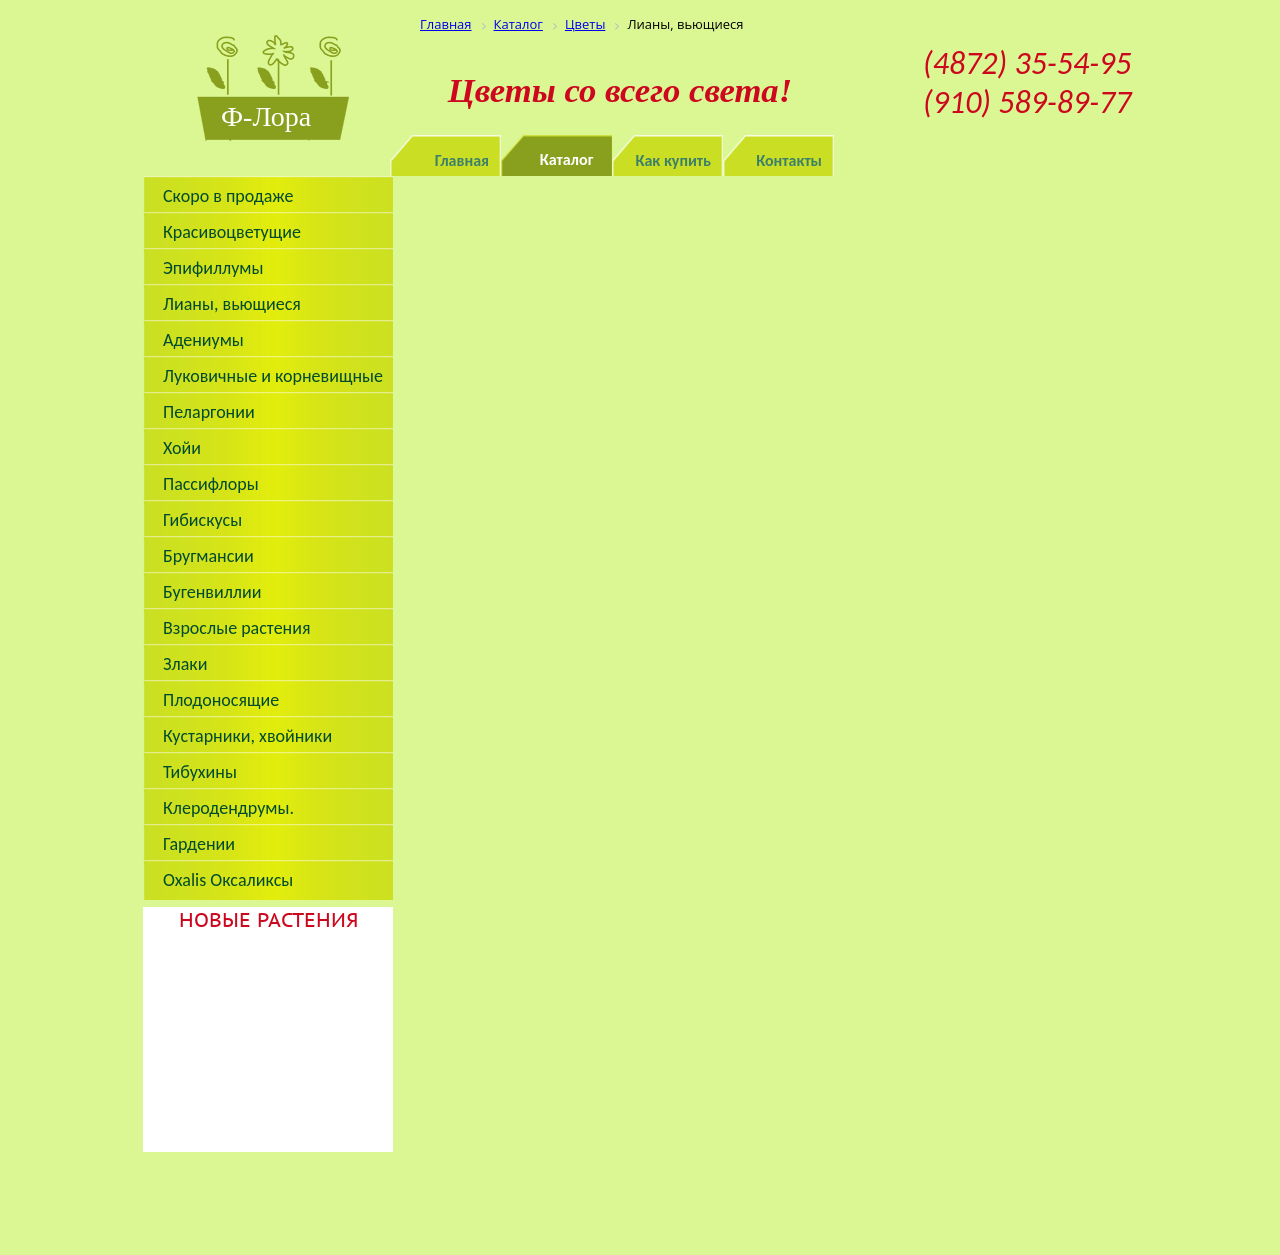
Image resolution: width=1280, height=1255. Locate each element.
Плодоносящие (221, 700)
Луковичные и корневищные (273, 376)
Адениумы (203, 340)
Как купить (674, 160)
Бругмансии (208, 556)
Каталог (567, 159)
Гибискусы (202, 520)
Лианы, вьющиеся (232, 304)
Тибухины (200, 772)
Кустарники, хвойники (247, 736)
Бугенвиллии (212, 592)
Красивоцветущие (232, 232)
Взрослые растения (237, 628)
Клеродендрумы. (228, 808)
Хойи (182, 448)
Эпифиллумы (213, 268)
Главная (462, 160)
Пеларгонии (209, 412)
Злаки (185, 664)
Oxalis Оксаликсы (228, 880)
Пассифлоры (211, 484)
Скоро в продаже (228, 196)
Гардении (199, 844)
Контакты (789, 160)
